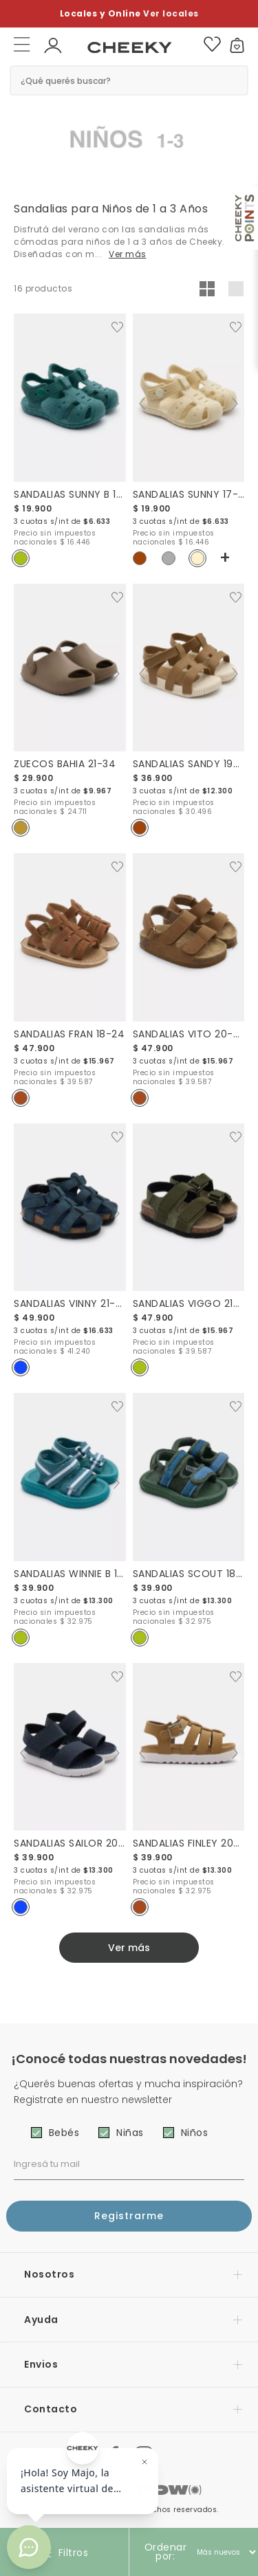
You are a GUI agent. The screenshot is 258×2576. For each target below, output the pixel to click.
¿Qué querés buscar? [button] (66, 80)
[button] (53, 44)
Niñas (130, 2132)
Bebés (64, 2132)
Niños (194, 2132)
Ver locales (171, 13)
